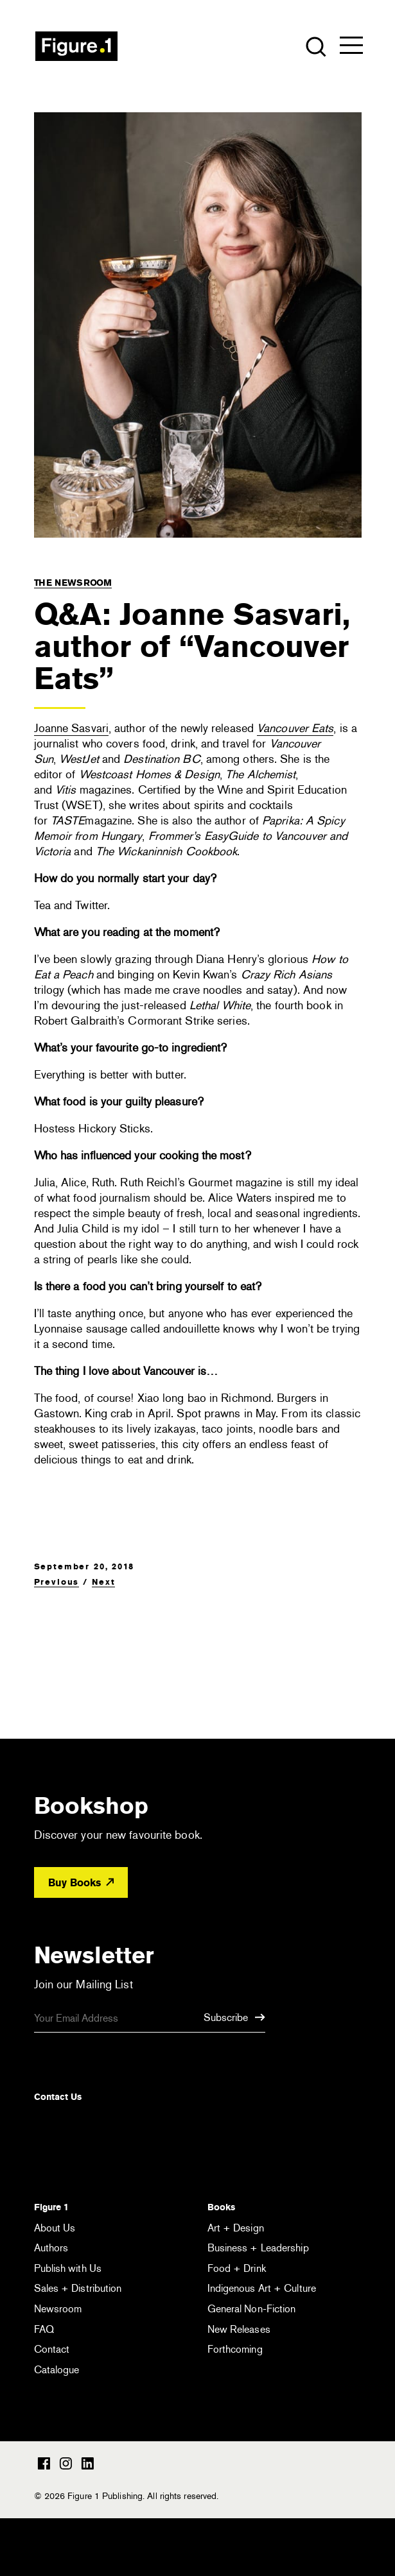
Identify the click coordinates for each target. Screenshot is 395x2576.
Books (221, 2207)
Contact (52, 2349)
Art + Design (235, 2228)
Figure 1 (51, 2207)
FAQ (44, 2329)
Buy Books (81, 1882)
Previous (57, 1581)
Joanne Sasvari (71, 728)
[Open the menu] (351, 48)
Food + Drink (236, 2268)
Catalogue (57, 2369)
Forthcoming (235, 2349)
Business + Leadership (258, 2248)
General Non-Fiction (251, 2309)
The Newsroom (73, 582)
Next (103, 1581)
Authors (51, 2248)
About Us (55, 2228)
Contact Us (58, 2097)
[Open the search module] (315, 46)
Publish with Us (68, 2268)
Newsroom (58, 2309)
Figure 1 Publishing (76, 46)
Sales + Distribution (78, 2288)
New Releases (238, 2329)
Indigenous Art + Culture (261, 2288)
